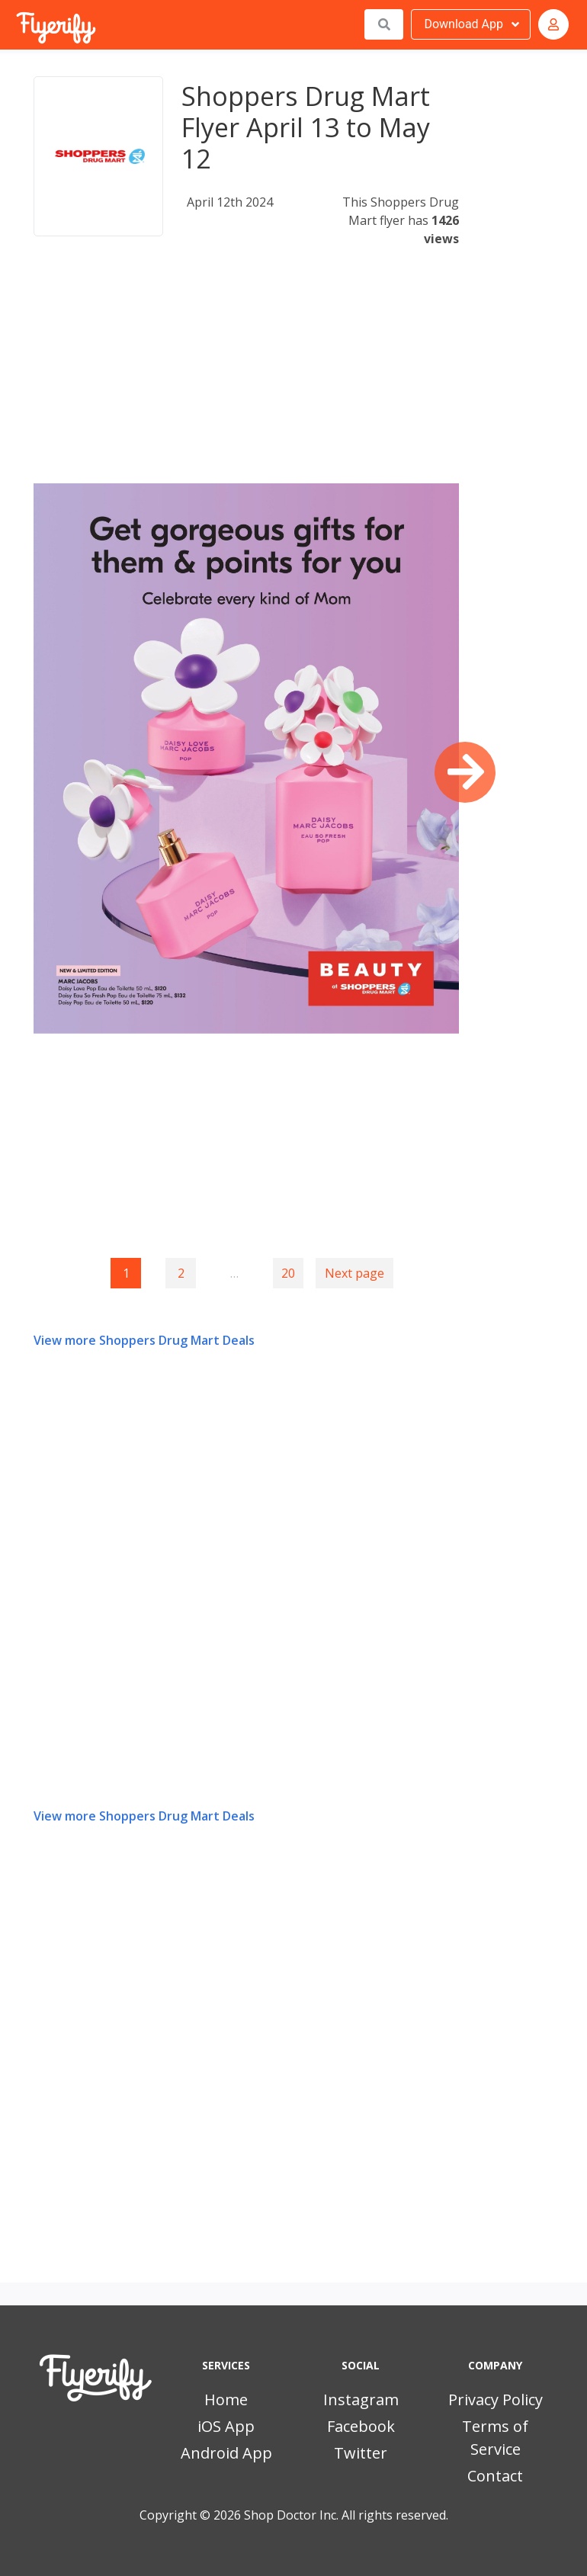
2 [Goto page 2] (181, 1273)
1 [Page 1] (126, 1273)
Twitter (360, 2453)
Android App (226, 2453)
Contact (495, 2475)
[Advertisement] (246, 376)
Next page (354, 1273)
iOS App (226, 2426)
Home (226, 2399)
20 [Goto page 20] (288, 1273)
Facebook (361, 2426)
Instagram (361, 2399)
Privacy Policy (495, 2399)
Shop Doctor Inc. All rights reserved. (346, 2515)
